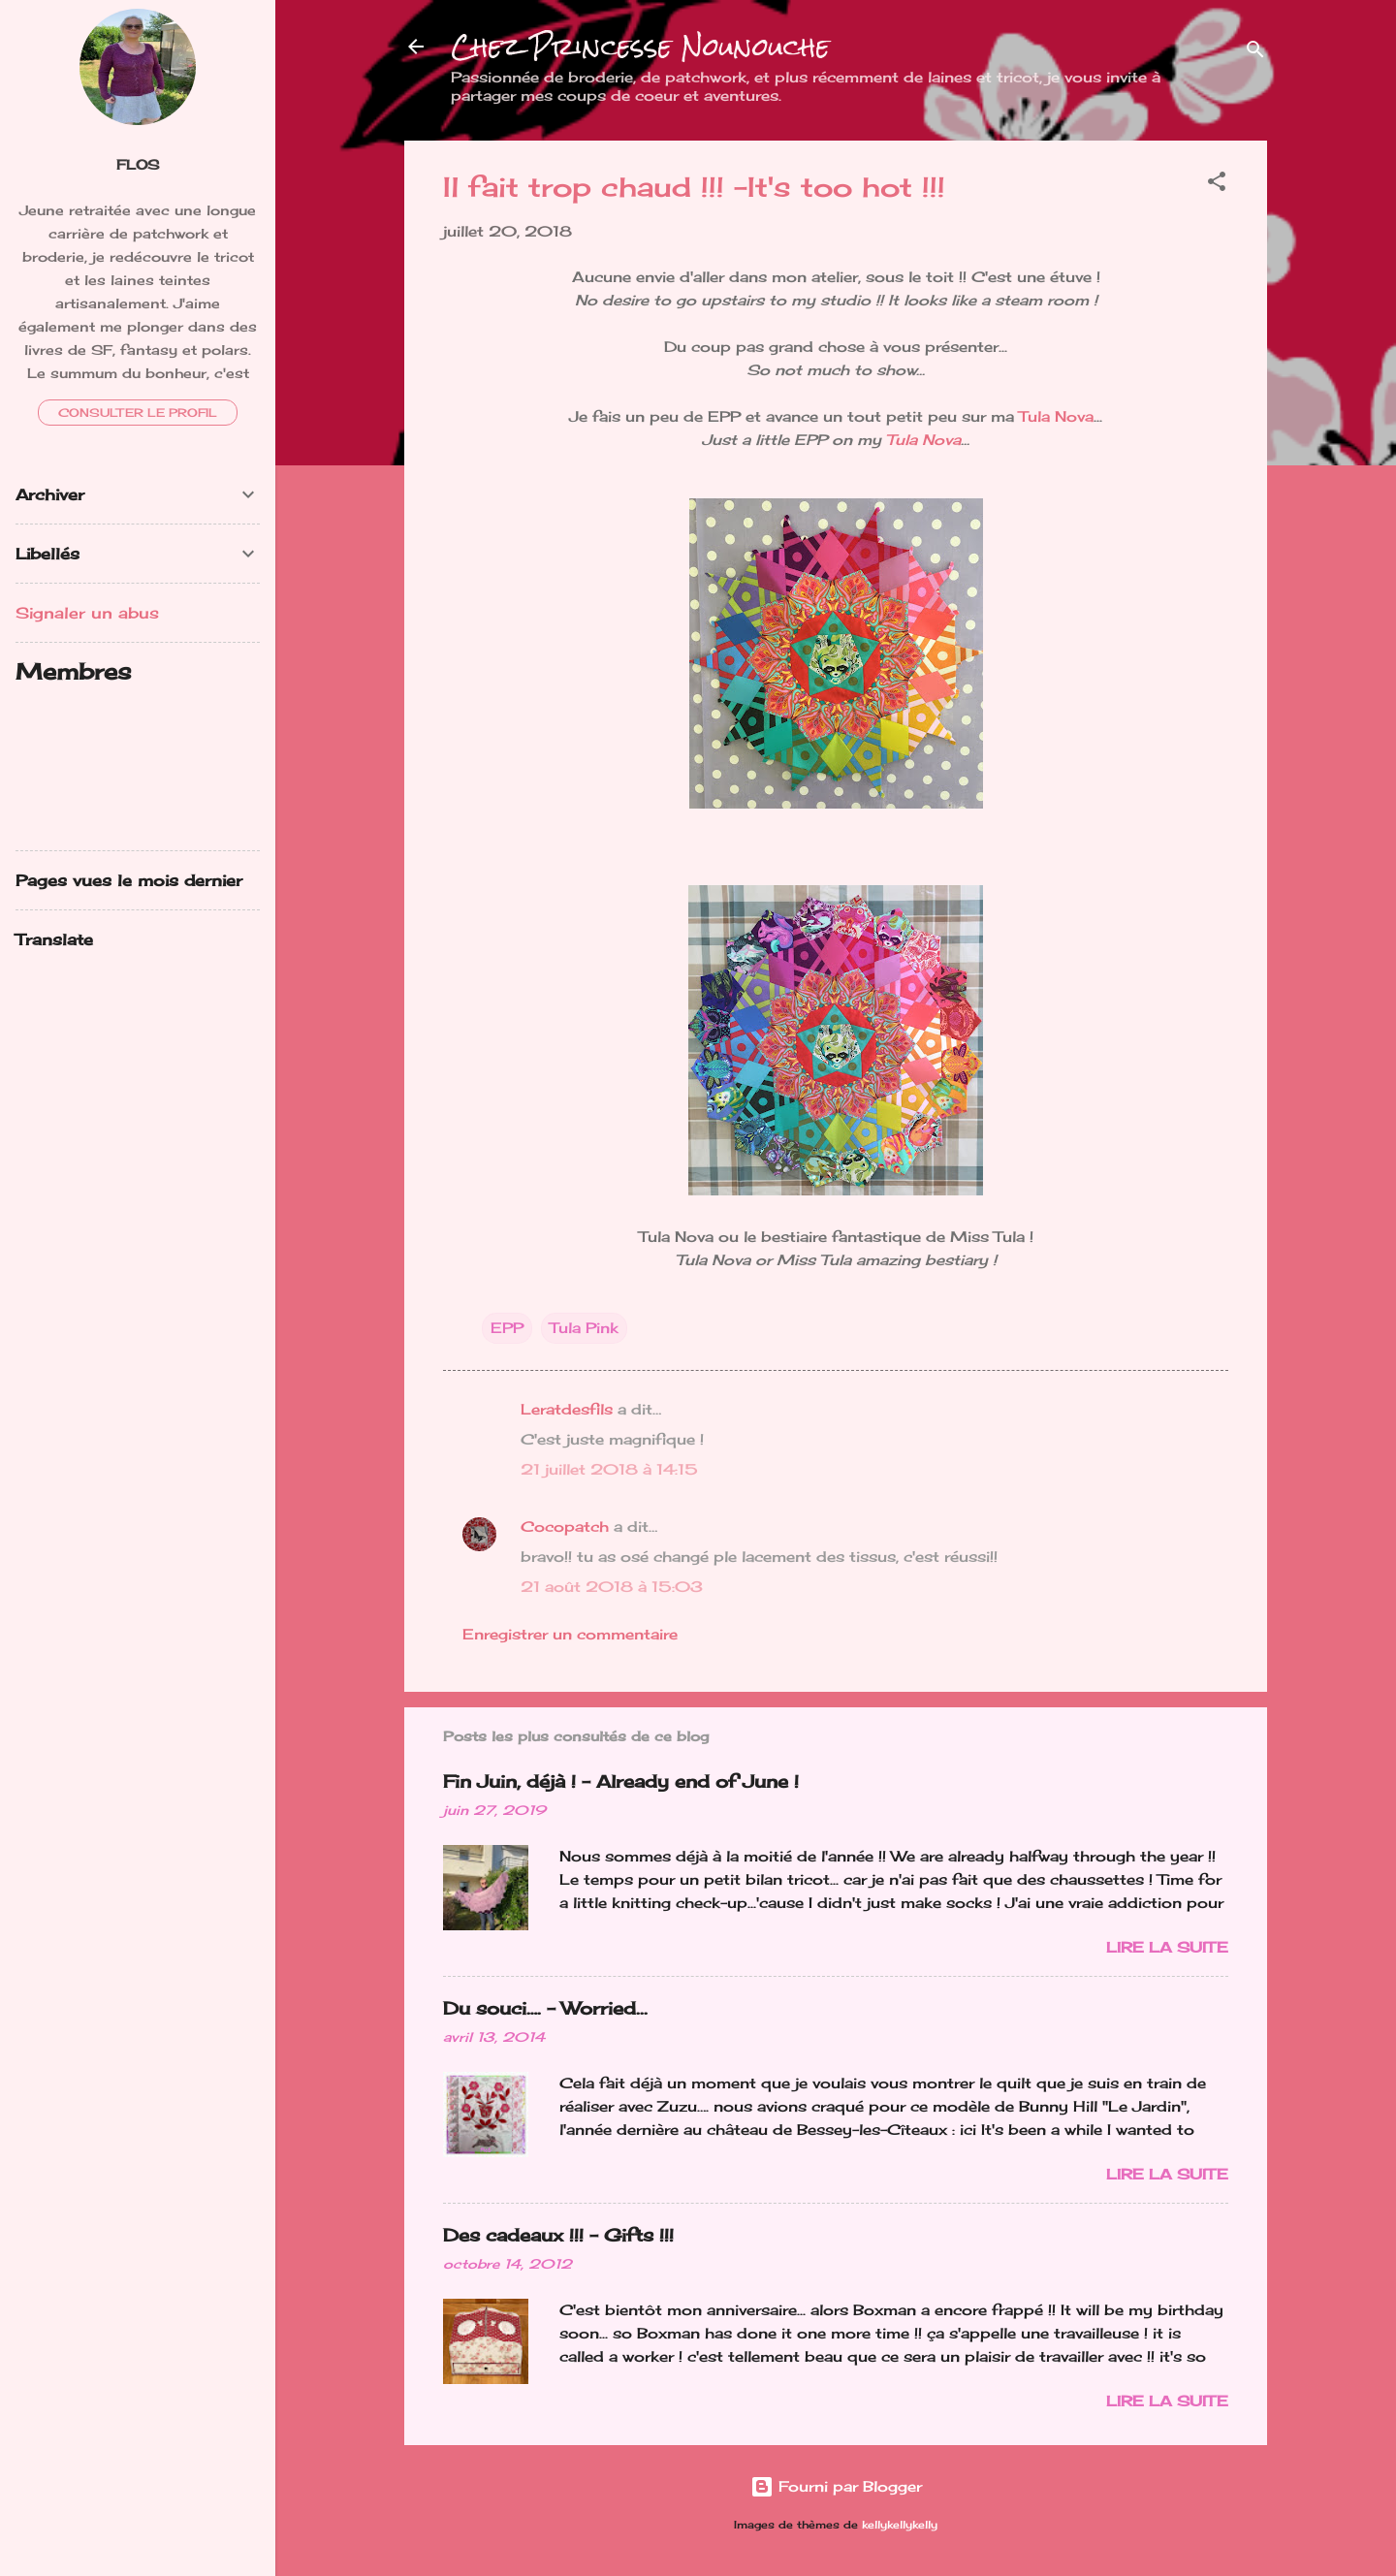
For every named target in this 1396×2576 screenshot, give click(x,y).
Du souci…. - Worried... (545, 2008)
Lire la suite (1167, 1947)
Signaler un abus (87, 612)
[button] (1216, 185)
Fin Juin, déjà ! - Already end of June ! (621, 1781)
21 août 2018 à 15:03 (612, 1586)
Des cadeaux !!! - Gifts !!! (558, 2234)
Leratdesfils (567, 1409)
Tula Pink (584, 1328)
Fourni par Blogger (836, 2486)
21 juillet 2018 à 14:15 (609, 1469)
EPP (507, 1328)
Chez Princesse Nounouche (640, 46)
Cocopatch (565, 1526)
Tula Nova (1056, 416)
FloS (137, 165)
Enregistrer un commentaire (570, 1634)
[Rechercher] (1255, 52)
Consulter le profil (137, 412)
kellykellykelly (899, 2525)
